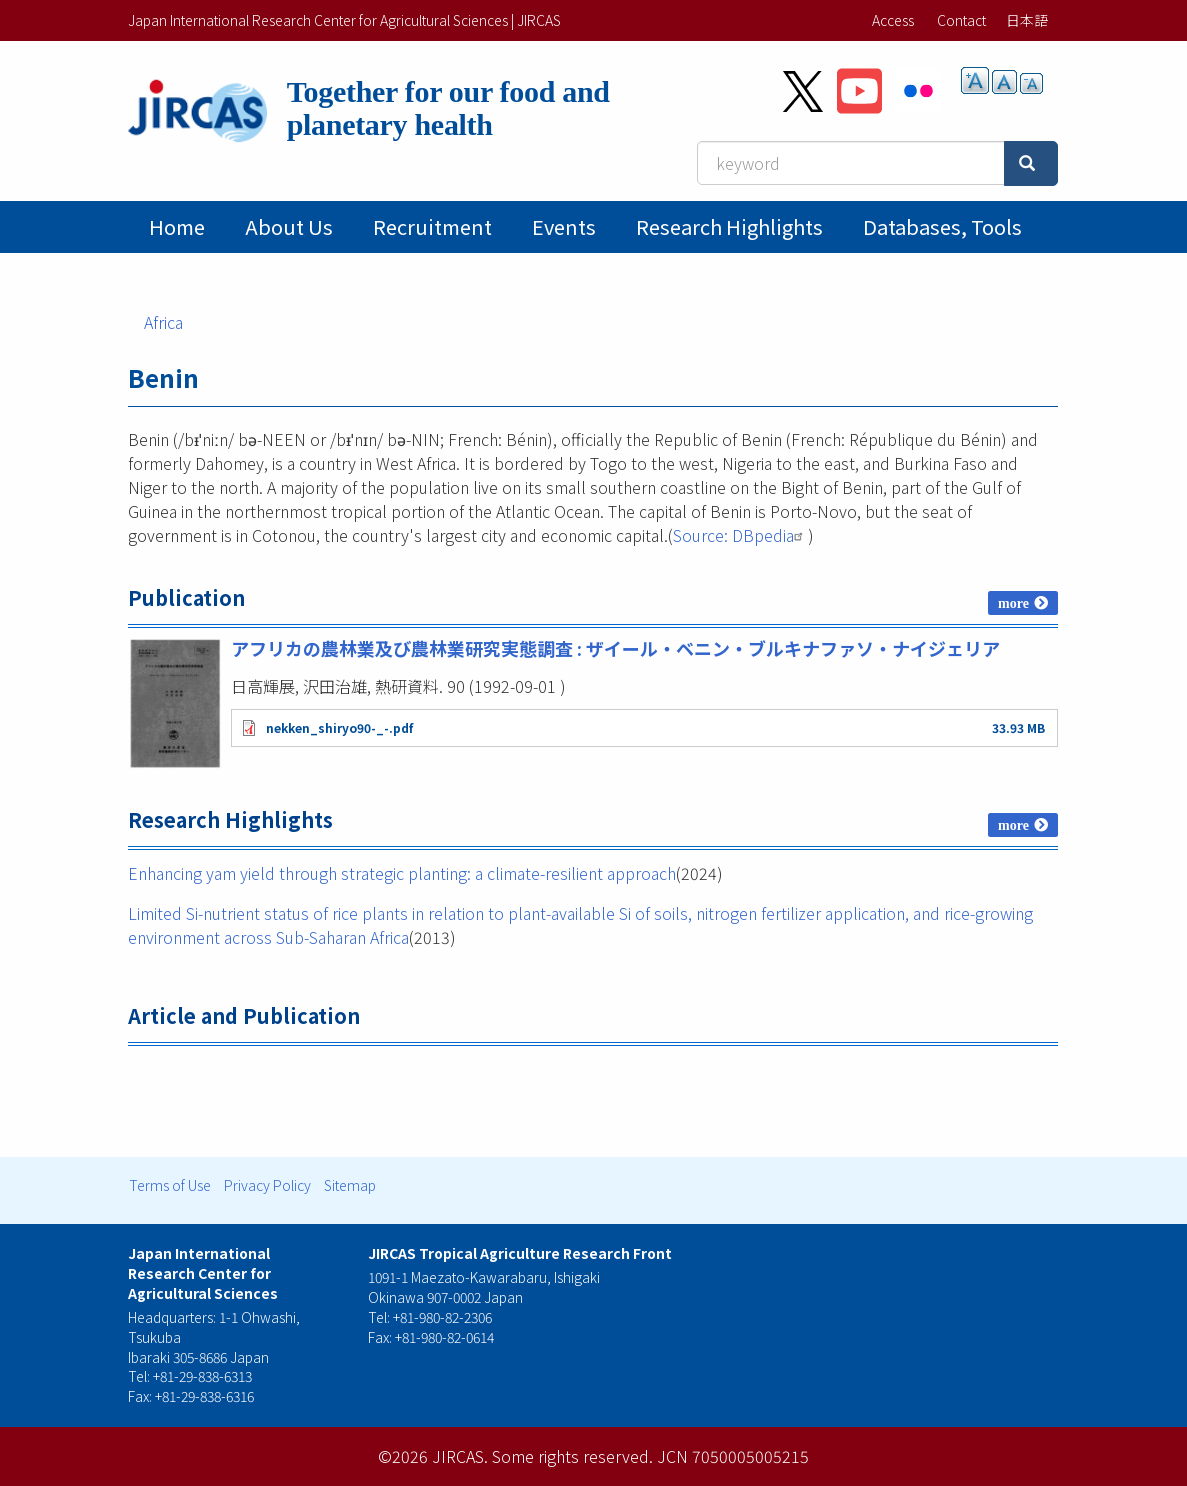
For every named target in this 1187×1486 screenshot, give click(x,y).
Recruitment (432, 226)
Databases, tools (942, 226)
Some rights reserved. (572, 1456)
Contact (961, 20)
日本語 (1027, 20)
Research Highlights (729, 226)
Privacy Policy (267, 1185)
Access (893, 20)
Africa (163, 322)
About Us (289, 226)
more (1013, 603)
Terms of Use (170, 1185)
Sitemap (350, 1185)
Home (177, 226)
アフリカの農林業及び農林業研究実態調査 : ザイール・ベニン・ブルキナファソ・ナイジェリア (615, 648)
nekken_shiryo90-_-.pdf (339, 727)
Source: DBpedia (740, 535)
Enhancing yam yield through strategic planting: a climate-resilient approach (402, 873)
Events (564, 226)
